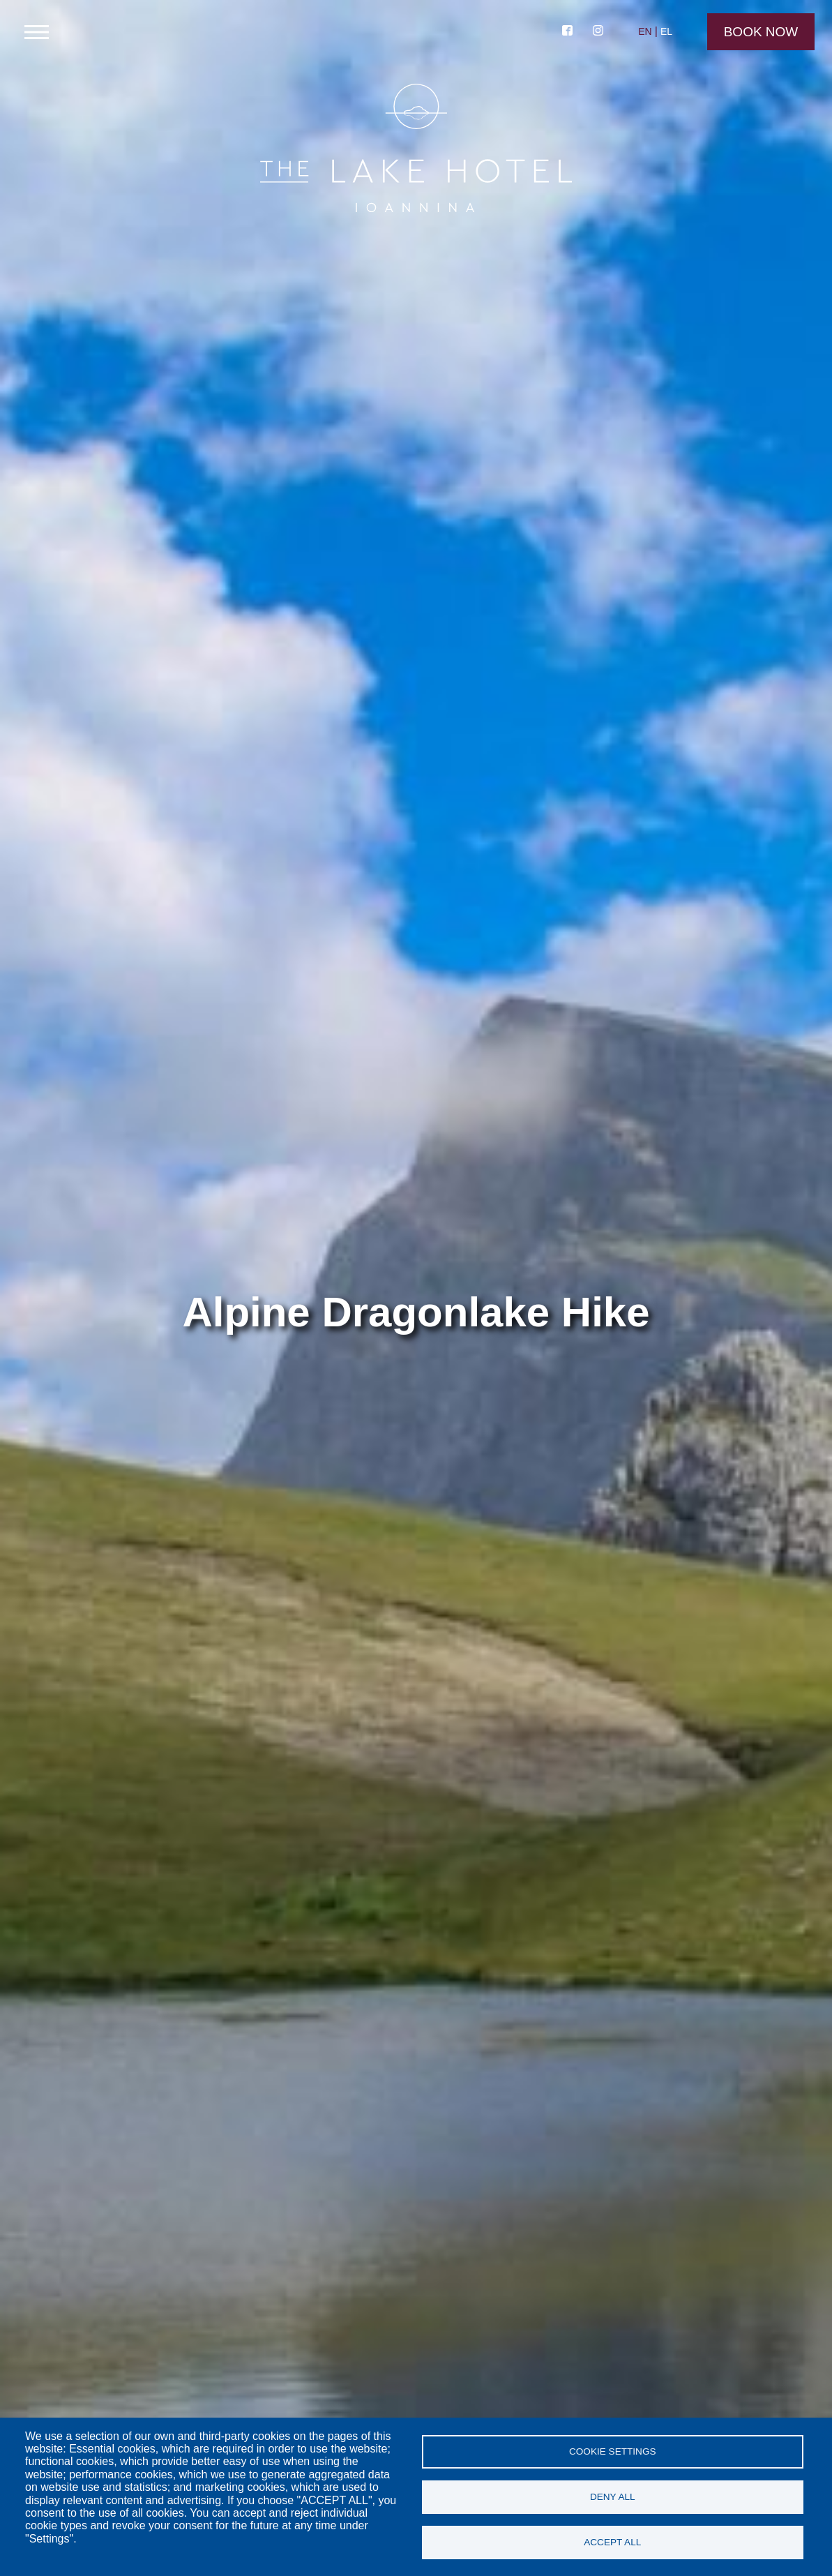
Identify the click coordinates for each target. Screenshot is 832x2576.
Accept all (612, 2542)
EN (644, 31)
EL (666, 31)
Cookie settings (612, 2451)
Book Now (761, 31)
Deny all (612, 2497)
